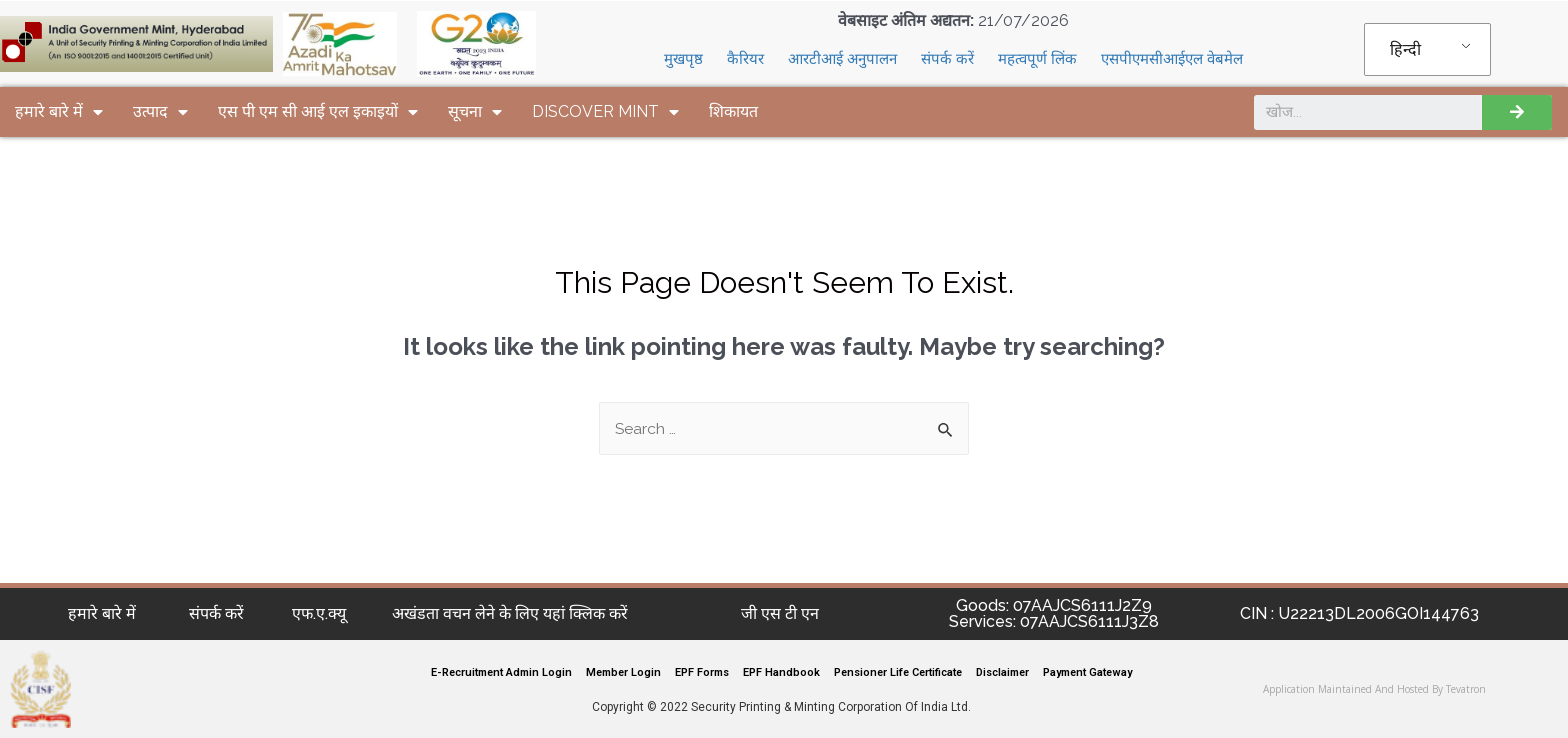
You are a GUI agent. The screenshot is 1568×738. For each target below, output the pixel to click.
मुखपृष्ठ (683, 59)
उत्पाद (160, 112)
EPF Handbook (781, 672)
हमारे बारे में (59, 112)
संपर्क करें (947, 59)
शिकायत (733, 111)
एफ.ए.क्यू (319, 613)
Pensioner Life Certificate (898, 672)
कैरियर (745, 59)
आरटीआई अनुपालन (842, 59)
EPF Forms (702, 672)
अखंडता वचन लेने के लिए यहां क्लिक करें (510, 613)
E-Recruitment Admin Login (501, 672)
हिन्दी (1405, 49)
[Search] (1517, 112)
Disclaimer (1002, 672)
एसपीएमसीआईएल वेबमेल (1172, 59)
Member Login (623, 672)
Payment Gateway (1087, 672)
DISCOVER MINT (605, 112)
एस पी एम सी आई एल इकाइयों (318, 112)
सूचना (475, 112)
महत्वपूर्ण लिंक (1037, 59)
